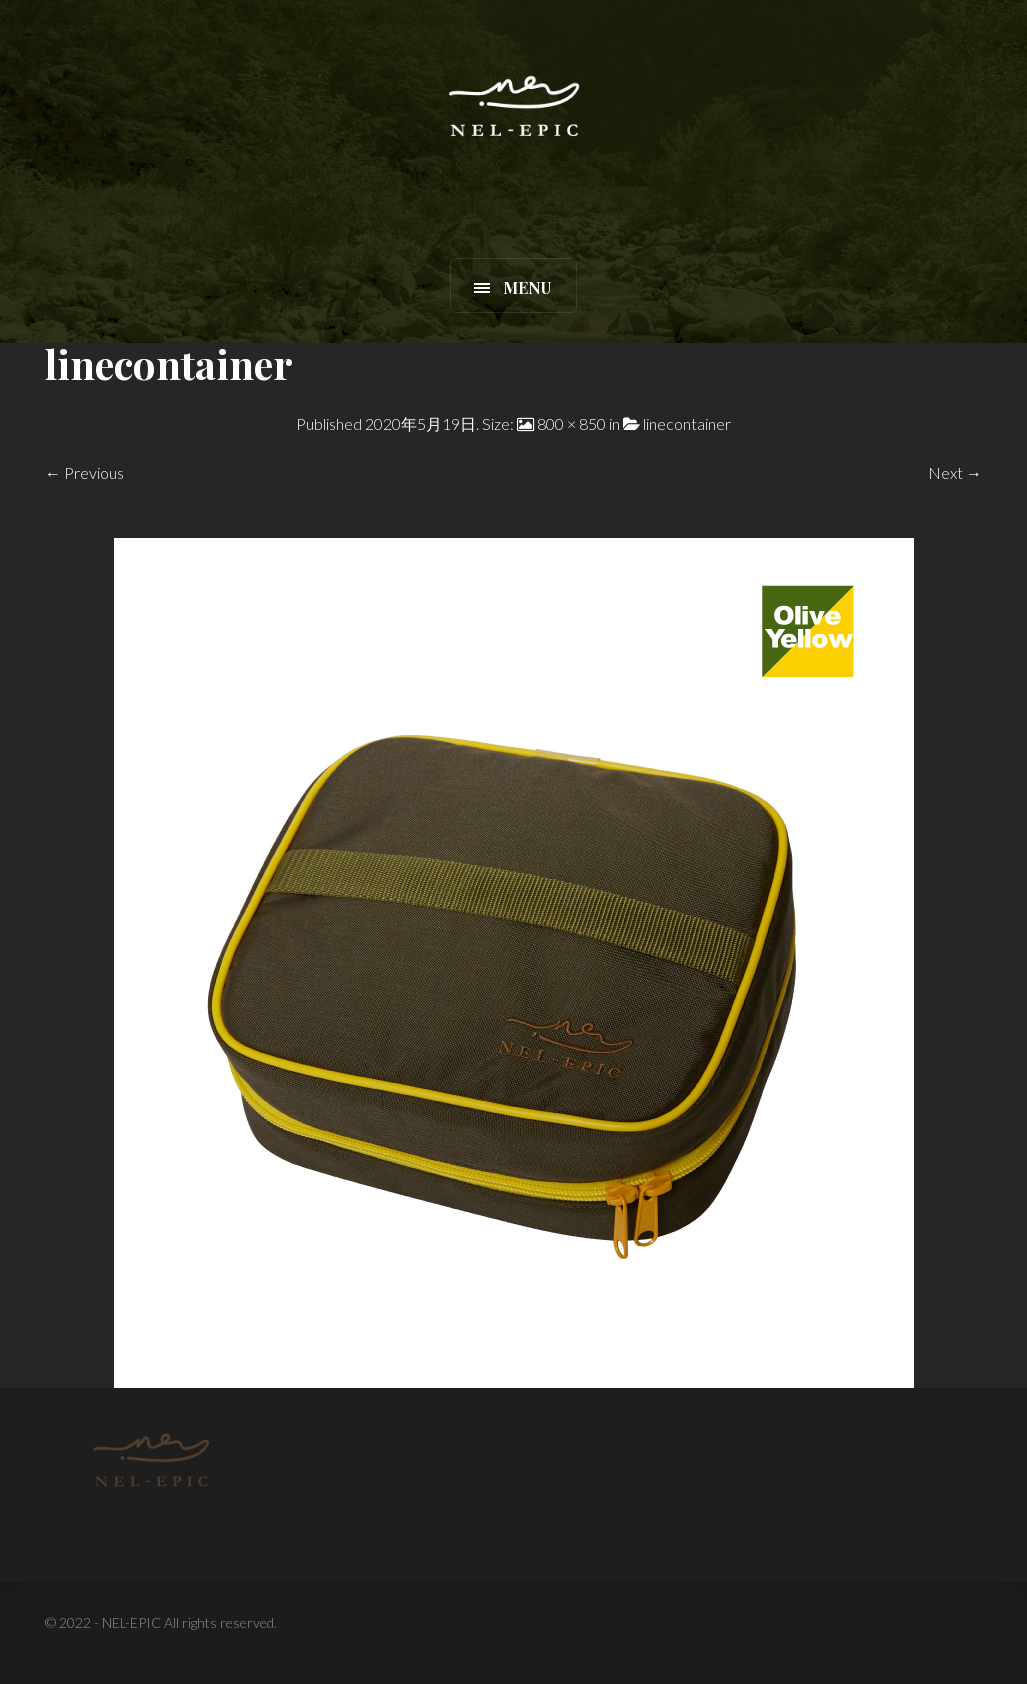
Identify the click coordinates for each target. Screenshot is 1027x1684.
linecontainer (687, 423)
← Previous (84, 472)
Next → (955, 472)
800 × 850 (571, 423)
